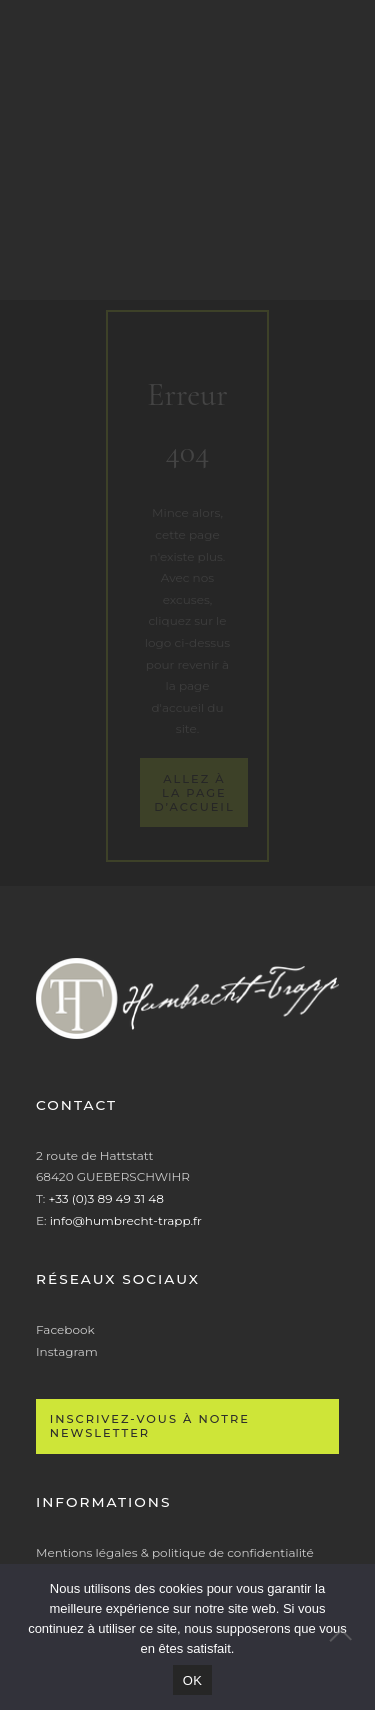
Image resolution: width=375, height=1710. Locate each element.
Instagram (67, 1351)
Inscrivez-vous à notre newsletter (150, 1426)
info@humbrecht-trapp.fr (126, 1220)
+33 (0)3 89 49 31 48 (105, 1198)
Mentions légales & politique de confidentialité (175, 1552)
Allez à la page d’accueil (194, 793)
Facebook (65, 1329)
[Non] (350, 1637)
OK (192, 1680)
